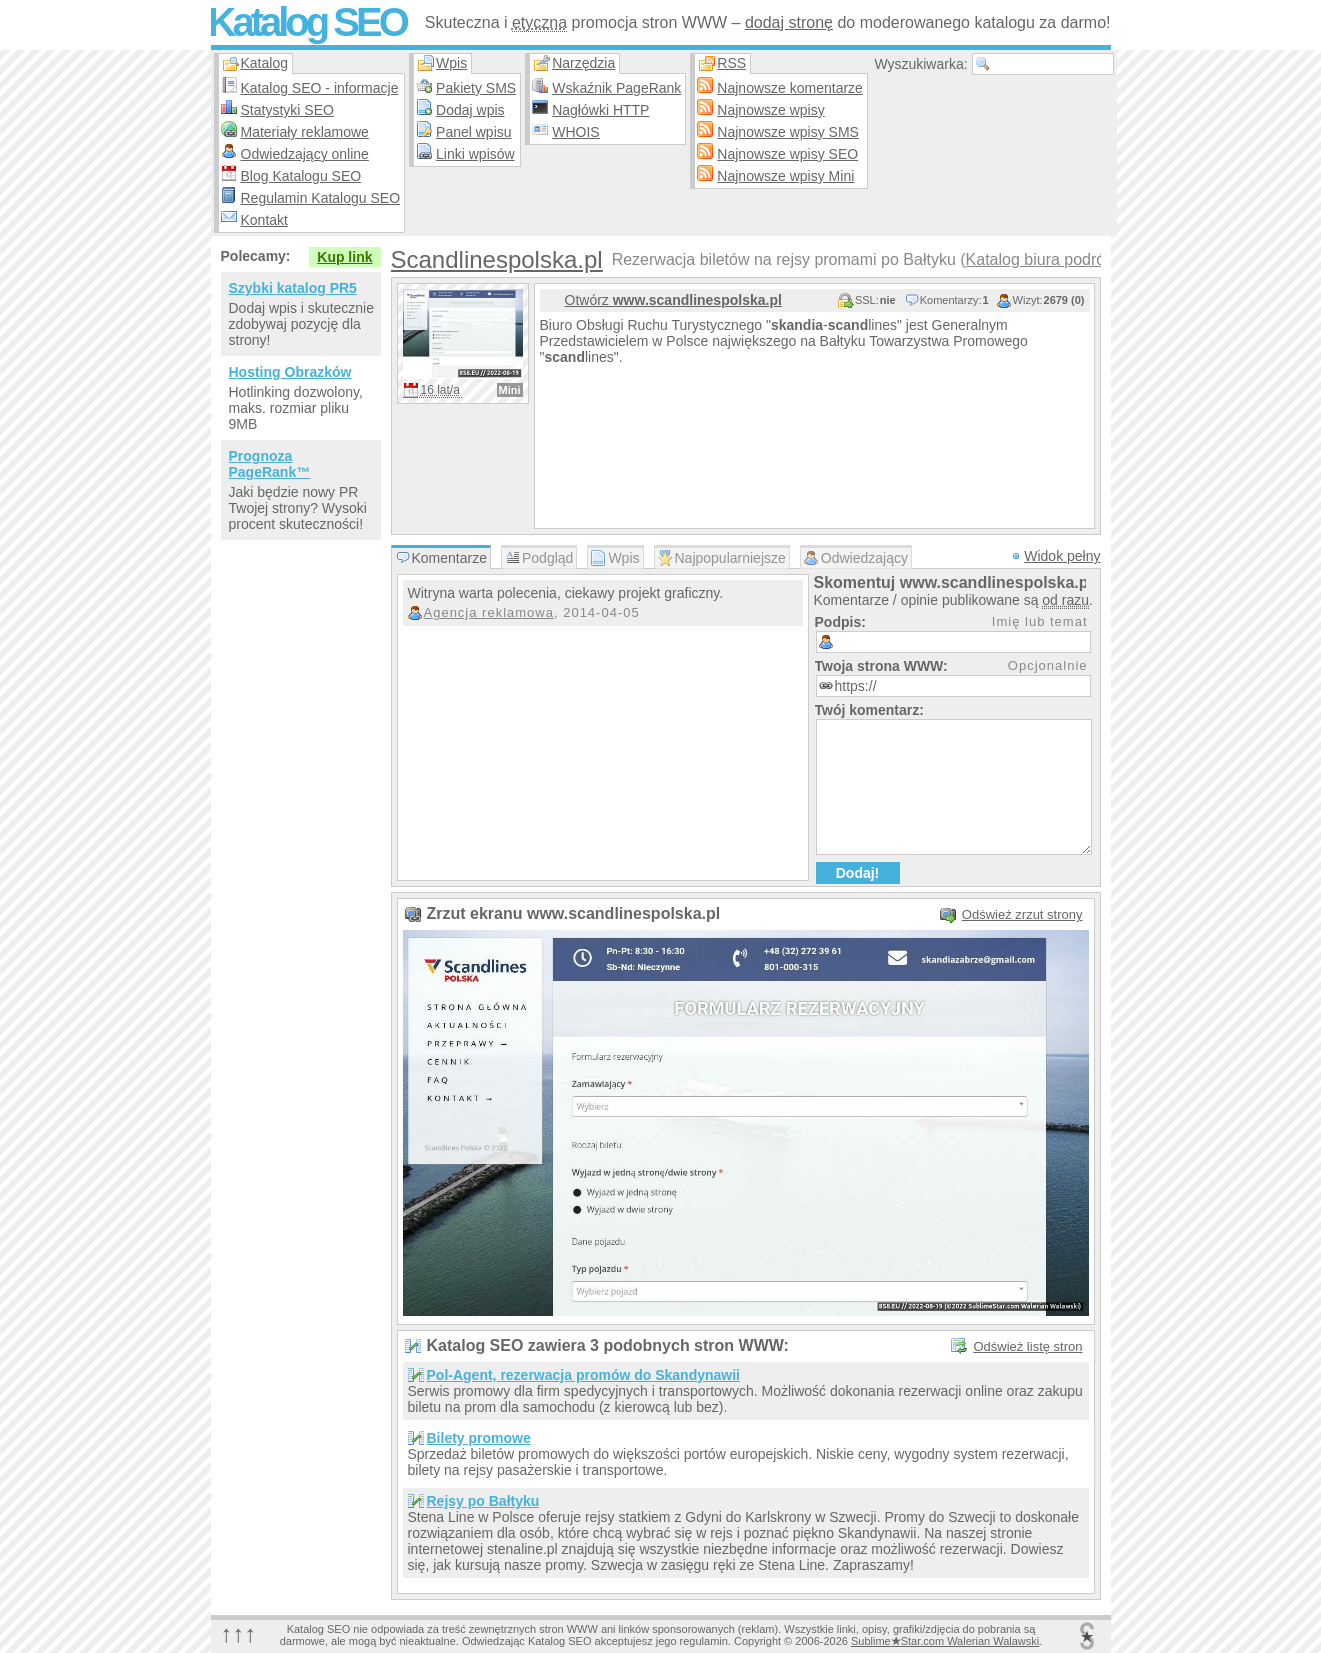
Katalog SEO (307, 22)
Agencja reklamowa (489, 612)
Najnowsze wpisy (770, 110)
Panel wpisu (474, 132)
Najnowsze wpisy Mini (785, 176)
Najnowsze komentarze (790, 88)
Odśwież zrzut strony (1022, 914)
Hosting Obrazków (290, 372)
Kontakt (264, 220)
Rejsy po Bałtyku (483, 1501)
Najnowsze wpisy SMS (788, 132)
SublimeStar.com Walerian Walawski (945, 1641)
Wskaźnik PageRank (616, 88)
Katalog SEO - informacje (320, 88)
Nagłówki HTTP (600, 110)
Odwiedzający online (305, 154)
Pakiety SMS (476, 88)
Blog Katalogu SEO (301, 176)
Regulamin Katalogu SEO (321, 198)
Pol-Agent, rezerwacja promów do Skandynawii (584, 1375)
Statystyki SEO (287, 110)
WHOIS (575, 132)
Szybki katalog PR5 (293, 288)
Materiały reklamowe (305, 132)
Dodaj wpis (470, 110)
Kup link (344, 257)
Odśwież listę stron (1027, 1346)
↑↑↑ (239, 1633)
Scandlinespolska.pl (497, 259)
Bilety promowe (479, 1438)
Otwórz (673, 300)
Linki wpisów (475, 154)
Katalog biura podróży (1044, 259)
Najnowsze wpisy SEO (787, 154)
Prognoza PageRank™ (270, 464)
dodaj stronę (789, 22)
